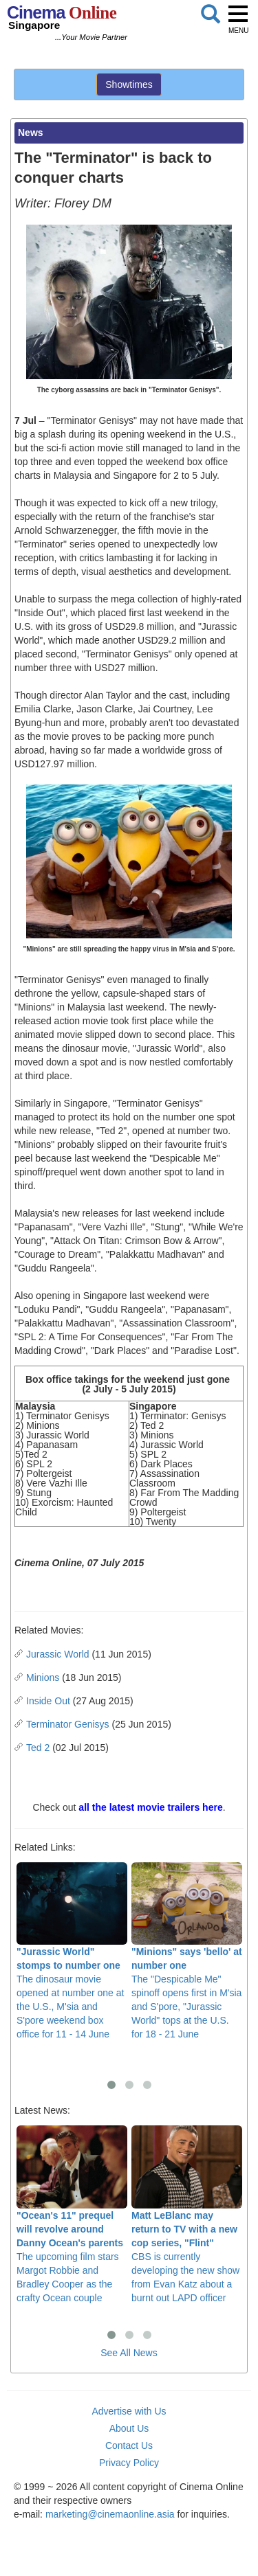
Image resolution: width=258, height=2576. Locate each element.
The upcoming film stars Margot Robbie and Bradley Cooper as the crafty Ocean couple (72, 2214)
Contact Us (129, 2445)
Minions (42, 1677)
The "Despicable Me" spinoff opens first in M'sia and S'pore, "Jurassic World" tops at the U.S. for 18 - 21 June (186, 1951)
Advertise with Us (129, 2411)
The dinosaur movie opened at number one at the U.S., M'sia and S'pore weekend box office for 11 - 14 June (72, 1951)
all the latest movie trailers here (150, 1807)
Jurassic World (57, 1654)
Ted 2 (38, 1747)
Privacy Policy (129, 2462)
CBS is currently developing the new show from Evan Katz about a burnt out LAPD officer (186, 2214)
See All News (128, 2352)
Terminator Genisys (67, 1724)
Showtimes (128, 84)
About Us (129, 2428)
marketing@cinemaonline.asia (110, 2514)
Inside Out (48, 1700)
